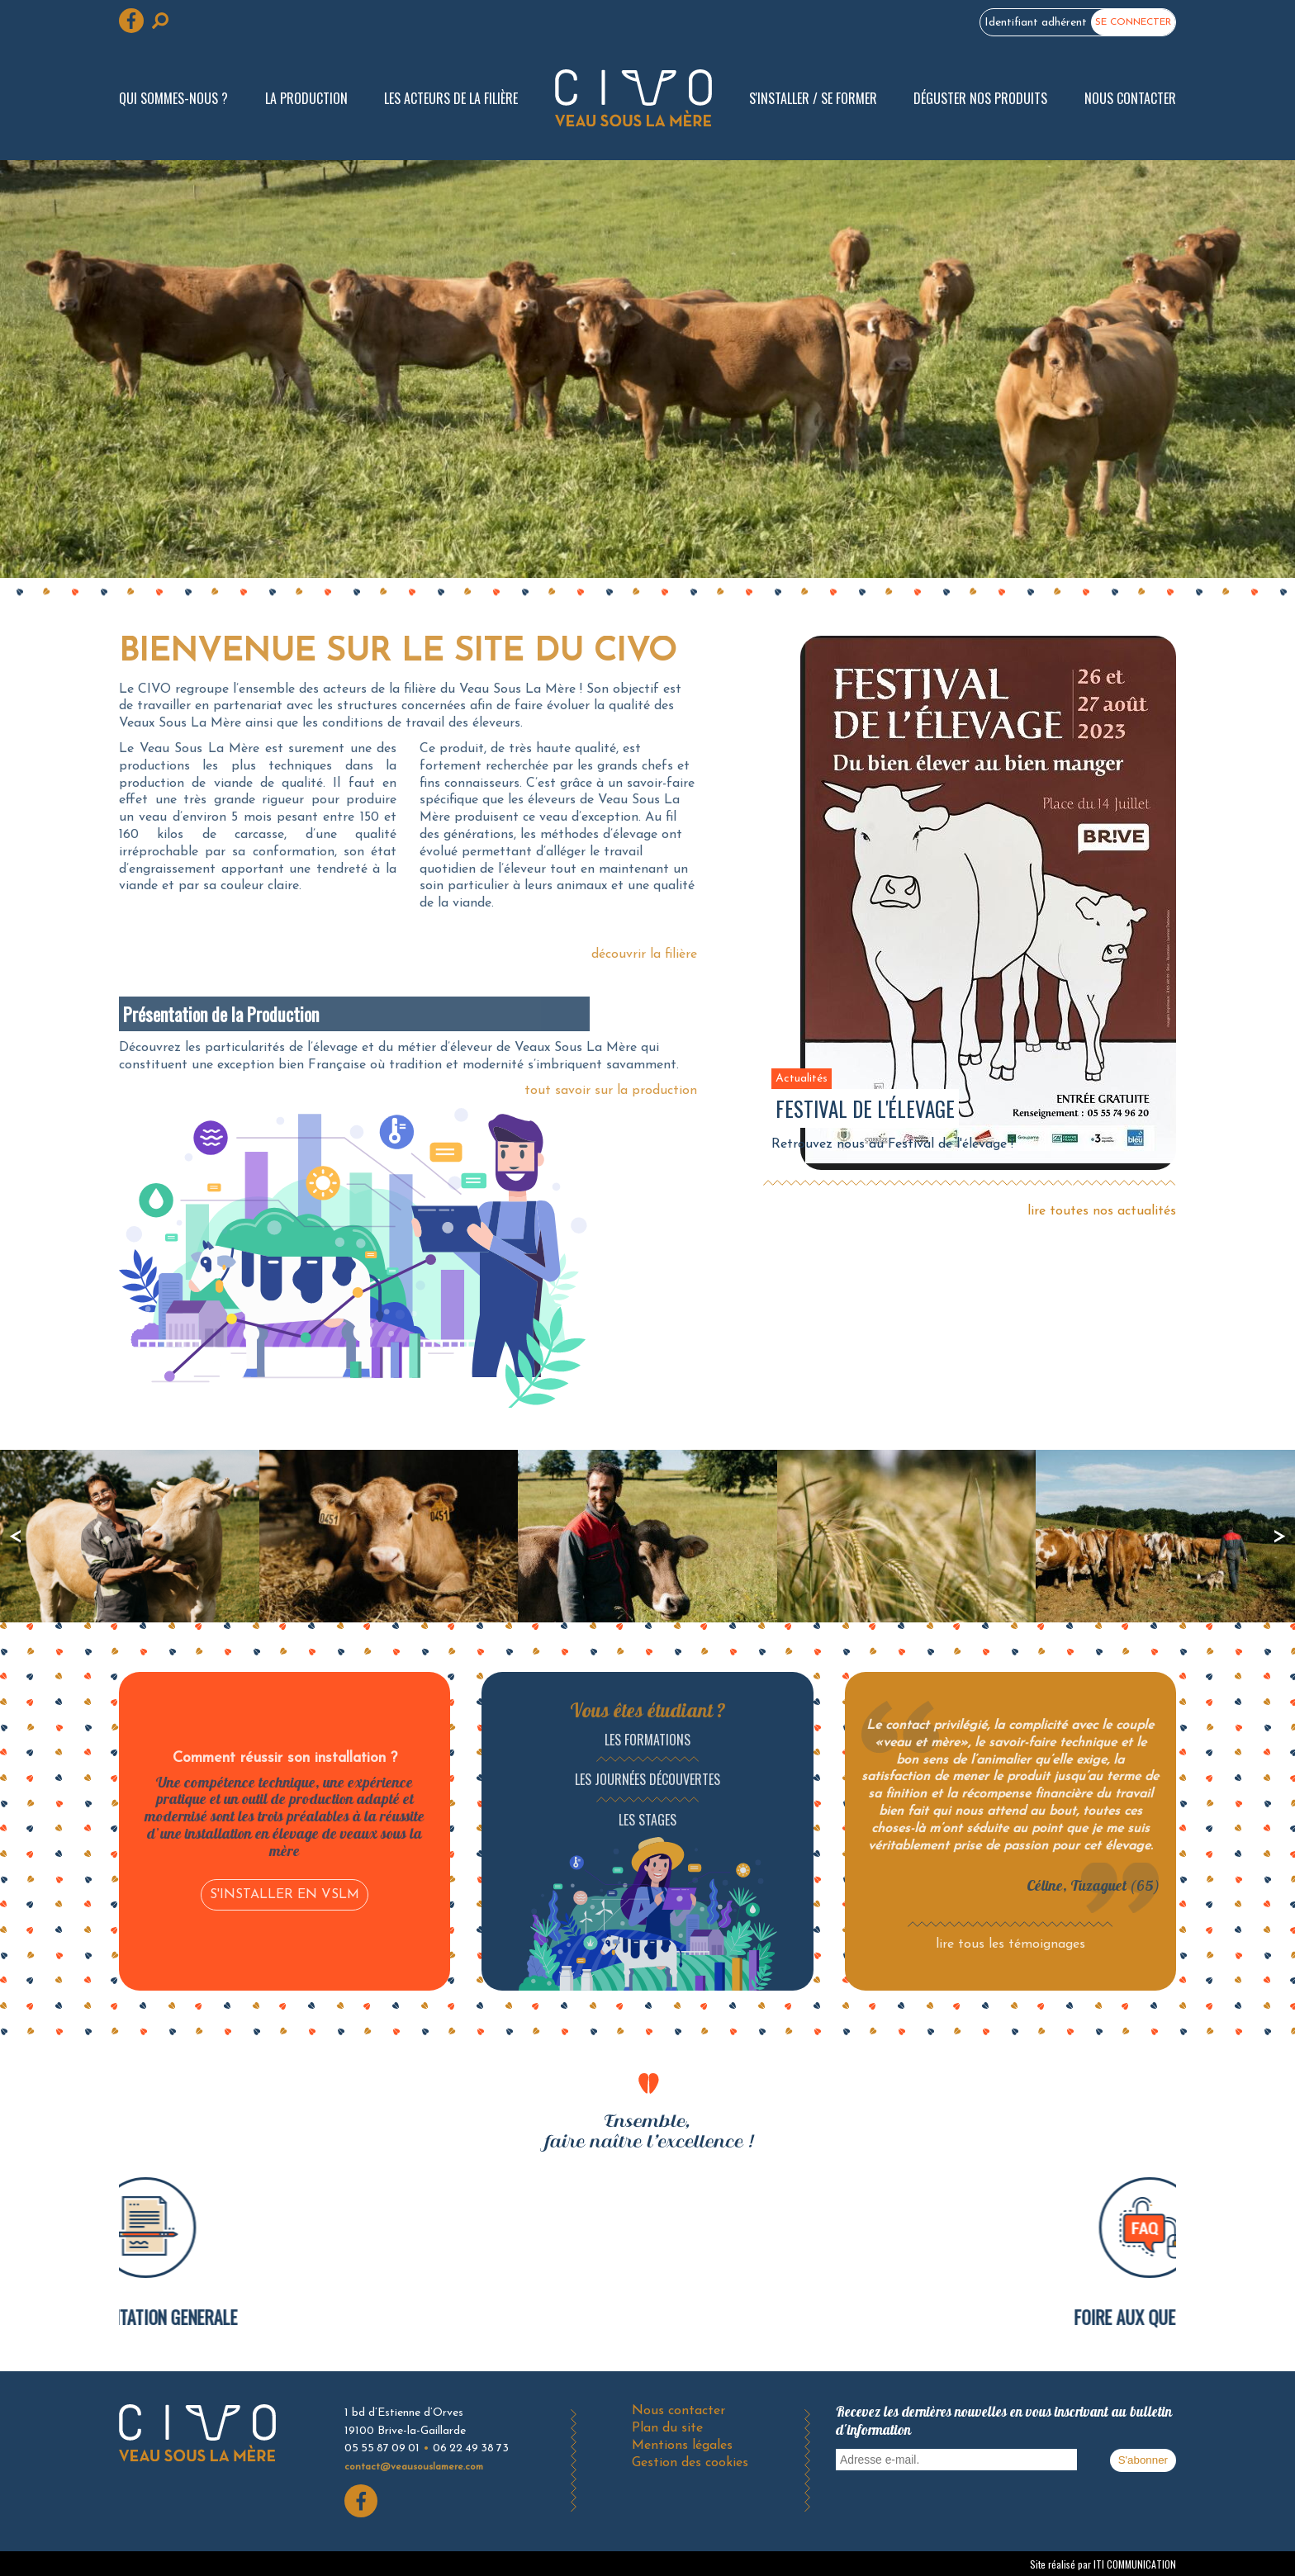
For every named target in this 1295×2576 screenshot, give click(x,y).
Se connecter (1133, 22)
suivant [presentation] (1279, 1536)
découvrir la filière (644, 954)
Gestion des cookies (690, 2462)
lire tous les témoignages (1010, 1944)
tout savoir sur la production (610, 1090)
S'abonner (1143, 2460)
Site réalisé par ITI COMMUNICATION (1103, 2564)
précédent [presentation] (15, 1536)
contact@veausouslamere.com (413, 2467)
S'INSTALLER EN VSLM (284, 1894)
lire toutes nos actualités (1101, 1211)
